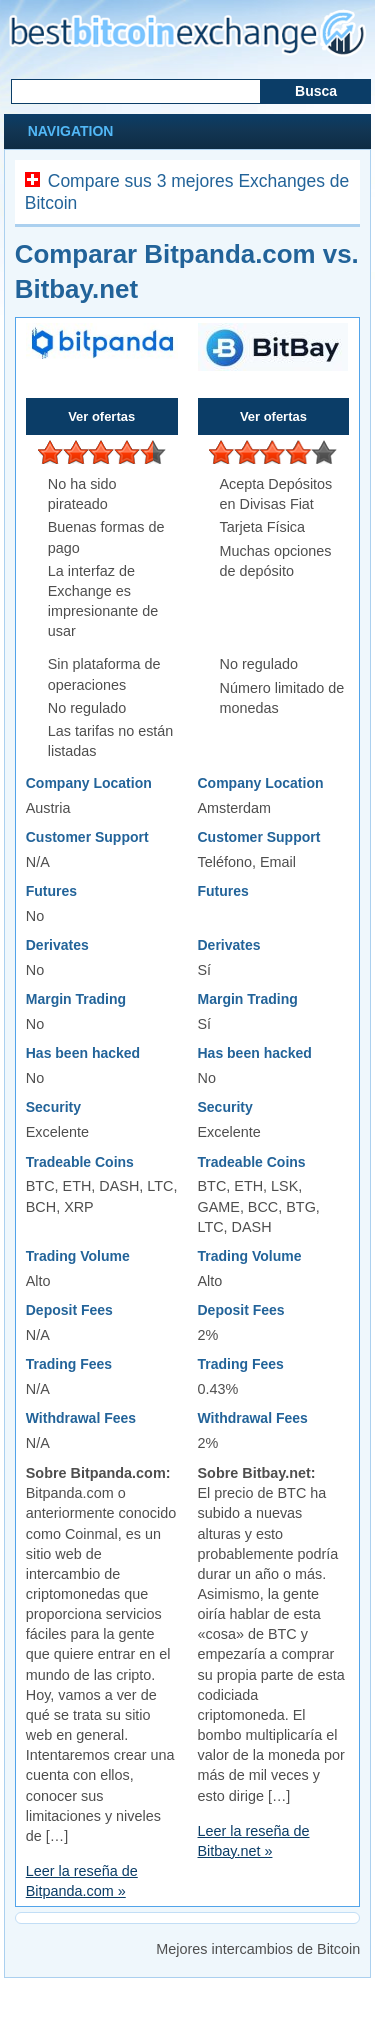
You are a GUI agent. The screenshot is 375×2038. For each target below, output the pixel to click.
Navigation (69, 131)
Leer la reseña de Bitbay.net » (254, 1841)
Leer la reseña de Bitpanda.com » (82, 1881)
